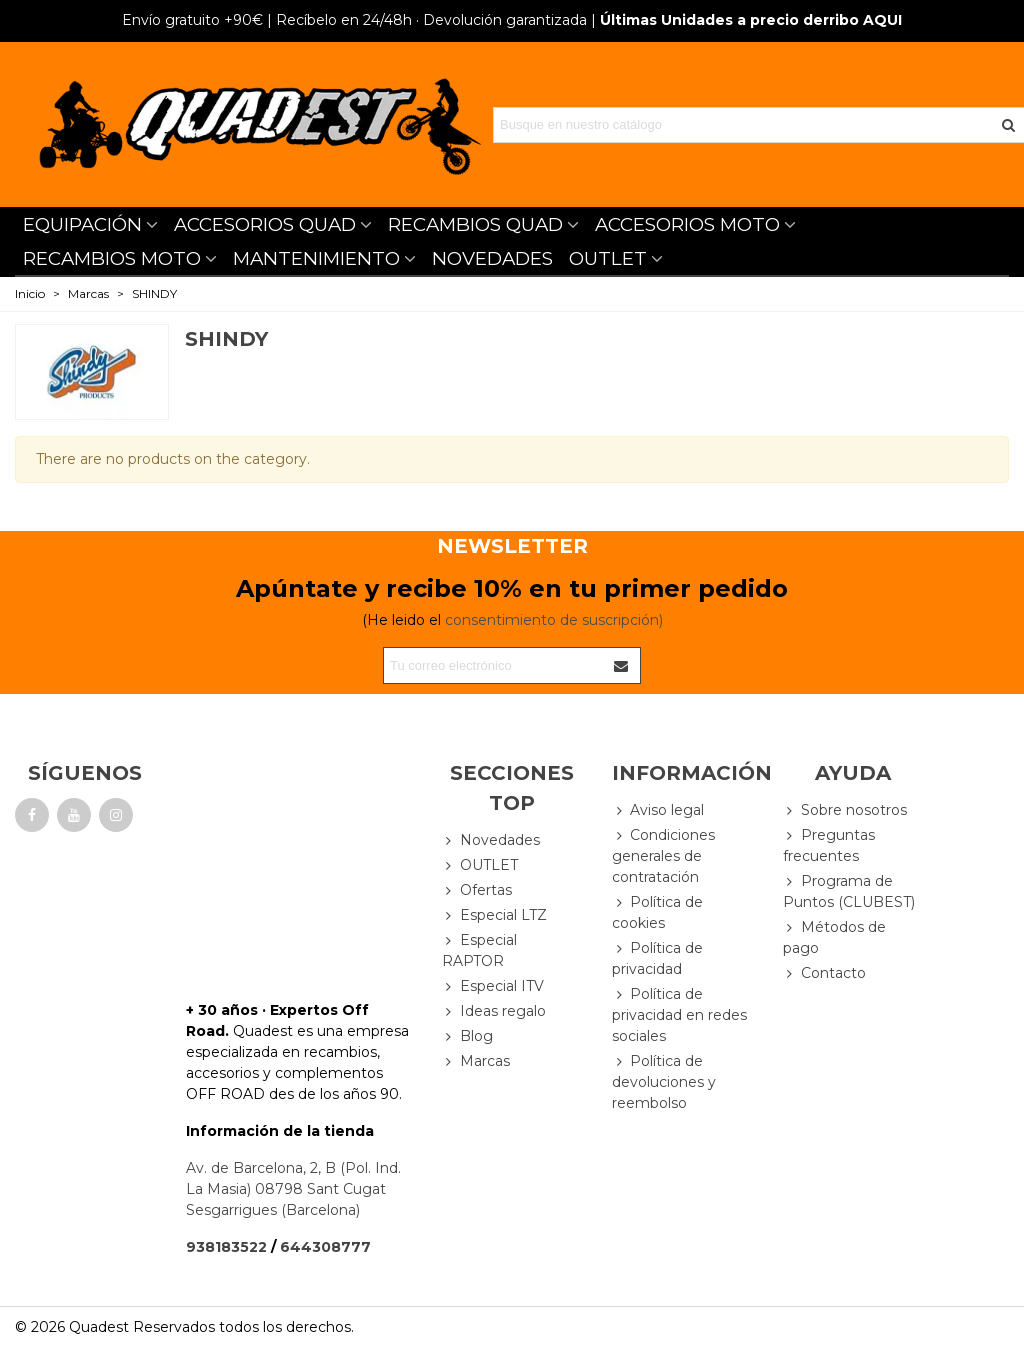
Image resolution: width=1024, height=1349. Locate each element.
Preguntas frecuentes (829, 845)
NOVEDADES (492, 258)
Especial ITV (493, 986)
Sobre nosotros (845, 810)
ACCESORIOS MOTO (687, 224)
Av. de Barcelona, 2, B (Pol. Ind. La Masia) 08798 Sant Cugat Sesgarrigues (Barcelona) (293, 1189)
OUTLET (608, 258)
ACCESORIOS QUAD (265, 224)
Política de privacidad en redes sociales (679, 1014)
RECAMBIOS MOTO (112, 258)
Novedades (491, 840)
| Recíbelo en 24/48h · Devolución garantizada (354, 20)
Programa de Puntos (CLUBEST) (849, 891)
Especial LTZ (494, 915)
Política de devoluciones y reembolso (664, 1081)
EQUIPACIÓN (82, 224)
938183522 (226, 1247)
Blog (467, 1036)
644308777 (325, 1247)
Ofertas (477, 890)
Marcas (476, 1061)
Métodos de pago (834, 937)
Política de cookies (657, 912)
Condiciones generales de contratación (663, 855)
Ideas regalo (494, 1011)
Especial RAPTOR (479, 950)
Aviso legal (658, 810)
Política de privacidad (657, 958)
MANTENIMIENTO (316, 258)
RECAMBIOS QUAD (475, 224)
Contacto (824, 973)
